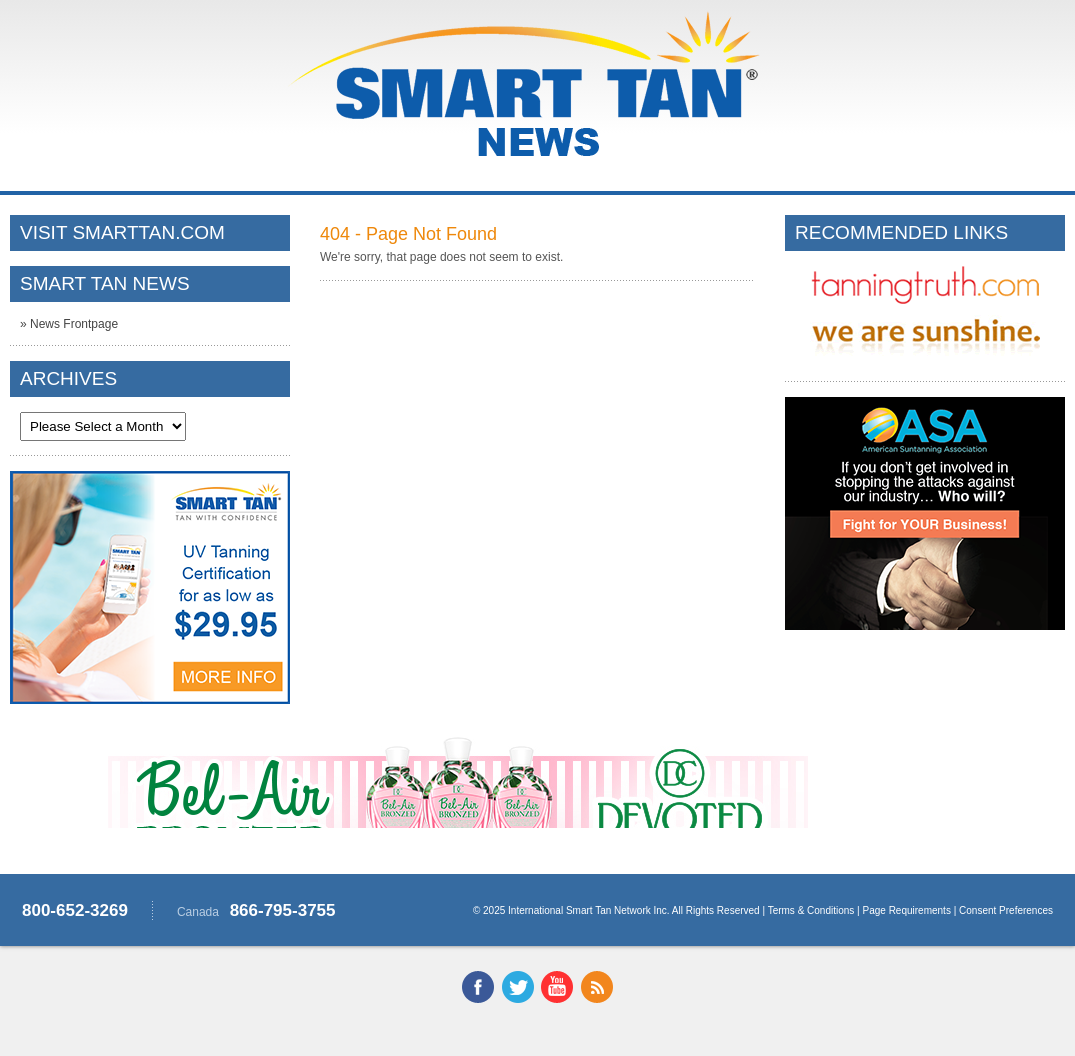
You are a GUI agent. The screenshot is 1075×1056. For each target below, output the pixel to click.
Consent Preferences (1006, 910)
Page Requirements (907, 910)
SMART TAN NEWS (105, 283)
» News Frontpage (69, 324)
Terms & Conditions (811, 910)
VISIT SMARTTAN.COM (122, 232)
